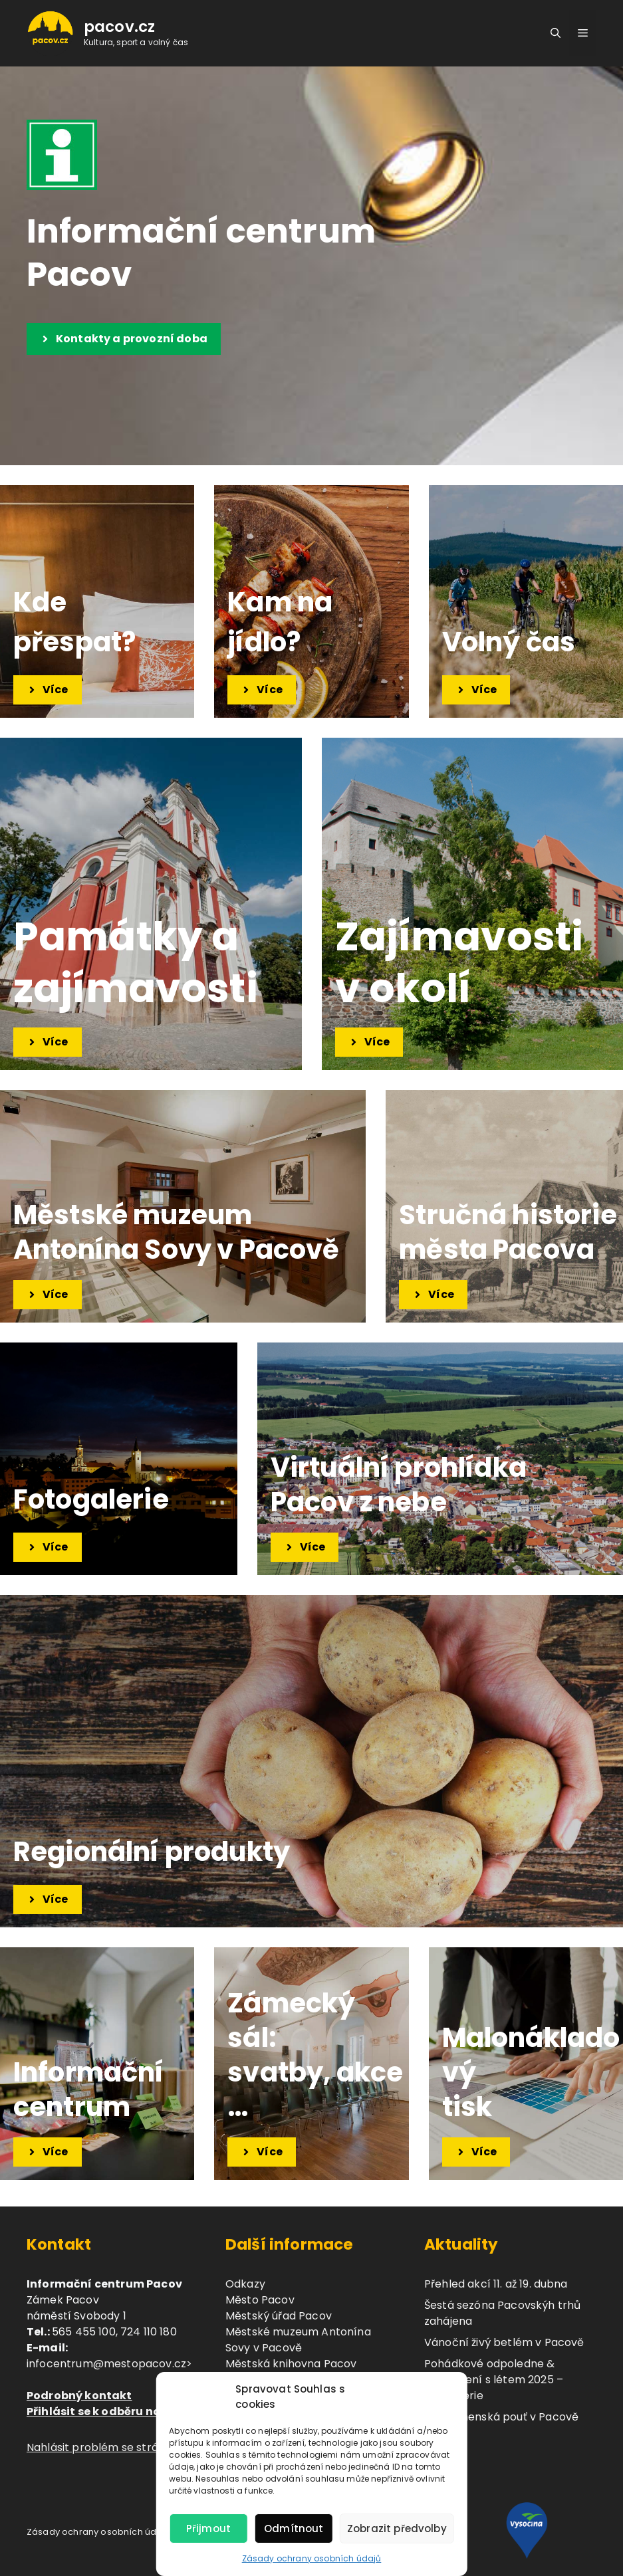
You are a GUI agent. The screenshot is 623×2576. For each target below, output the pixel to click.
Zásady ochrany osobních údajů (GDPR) (115, 2531)
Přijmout (208, 2528)
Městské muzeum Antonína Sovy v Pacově (298, 2339)
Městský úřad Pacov (278, 2315)
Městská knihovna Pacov (291, 2363)
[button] (555, 33)
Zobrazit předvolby (397, 2528)
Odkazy (245, 2284)
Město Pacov (260, 2300)
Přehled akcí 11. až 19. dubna (496, 2284)
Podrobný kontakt (79, 2395)
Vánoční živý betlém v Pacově (504, 2342)
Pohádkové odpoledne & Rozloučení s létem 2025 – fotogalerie (493, 2379)
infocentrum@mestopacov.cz (106, 2363)
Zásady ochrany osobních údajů (312, 2558)
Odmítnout (293, 2528)
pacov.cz (119, 26)
